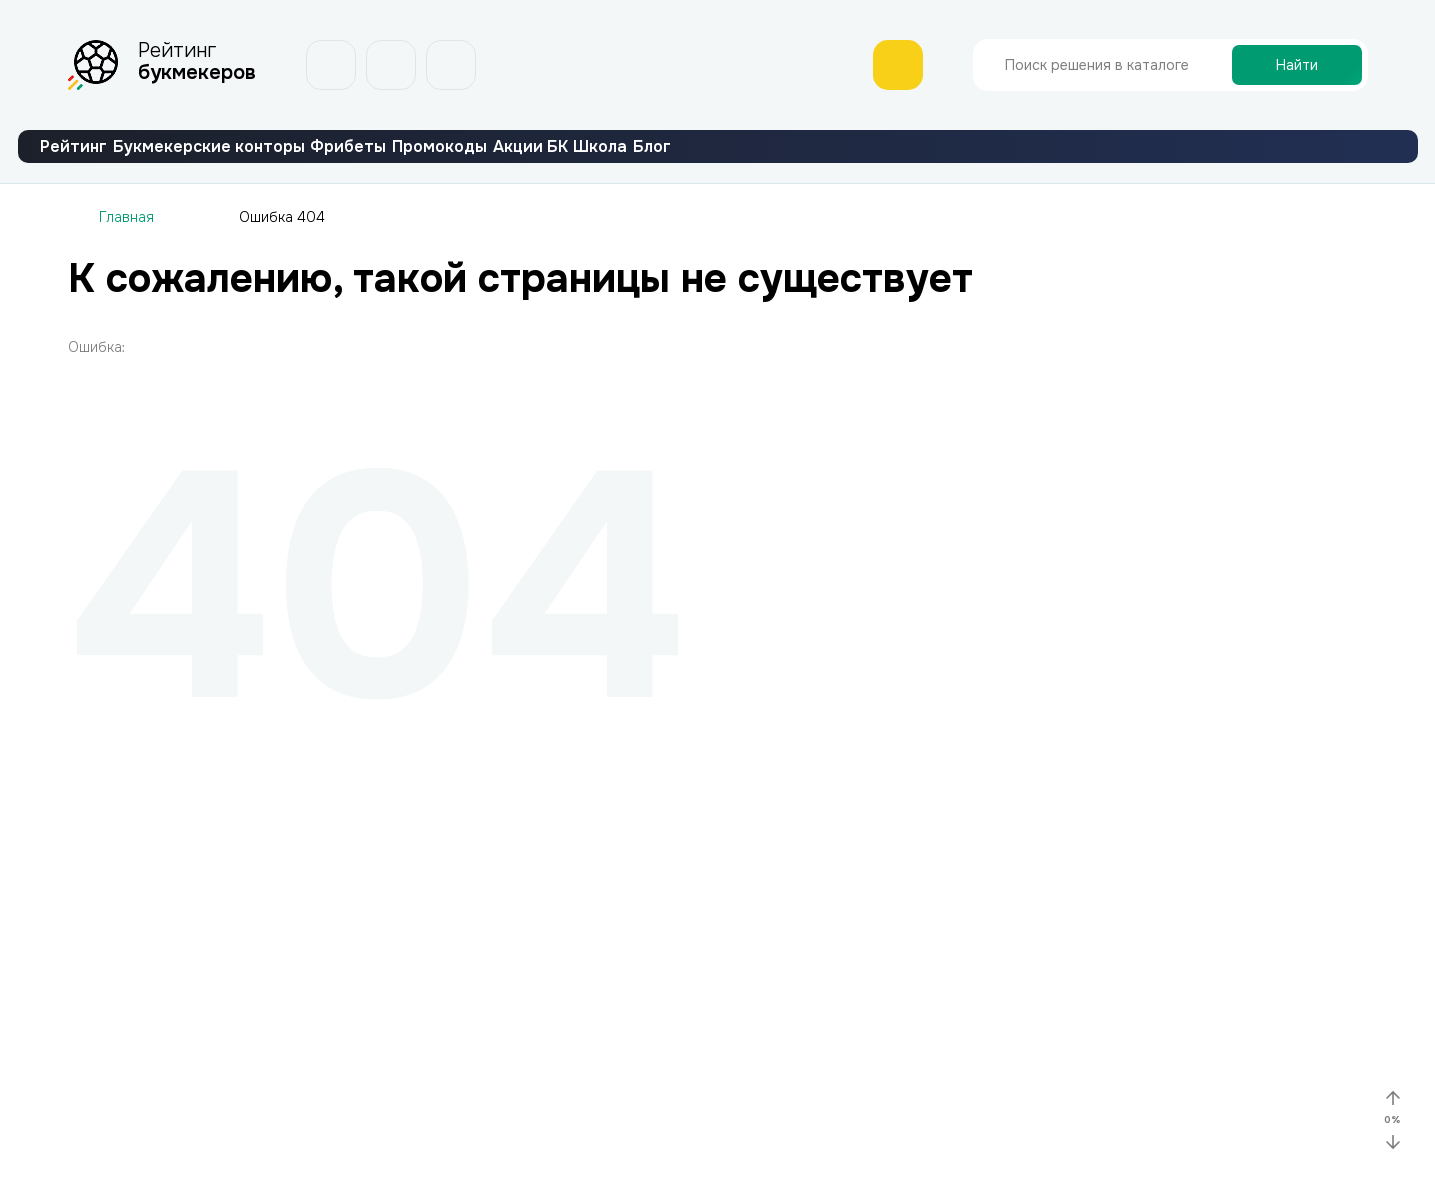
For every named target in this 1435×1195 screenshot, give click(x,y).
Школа (845, 162)
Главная (126, 249)
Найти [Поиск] (1297, 65)
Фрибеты (460, 162)
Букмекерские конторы (276, 162)
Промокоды (595, 162)
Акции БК (730, 162)
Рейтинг (96, 162)
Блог (941, 162)
